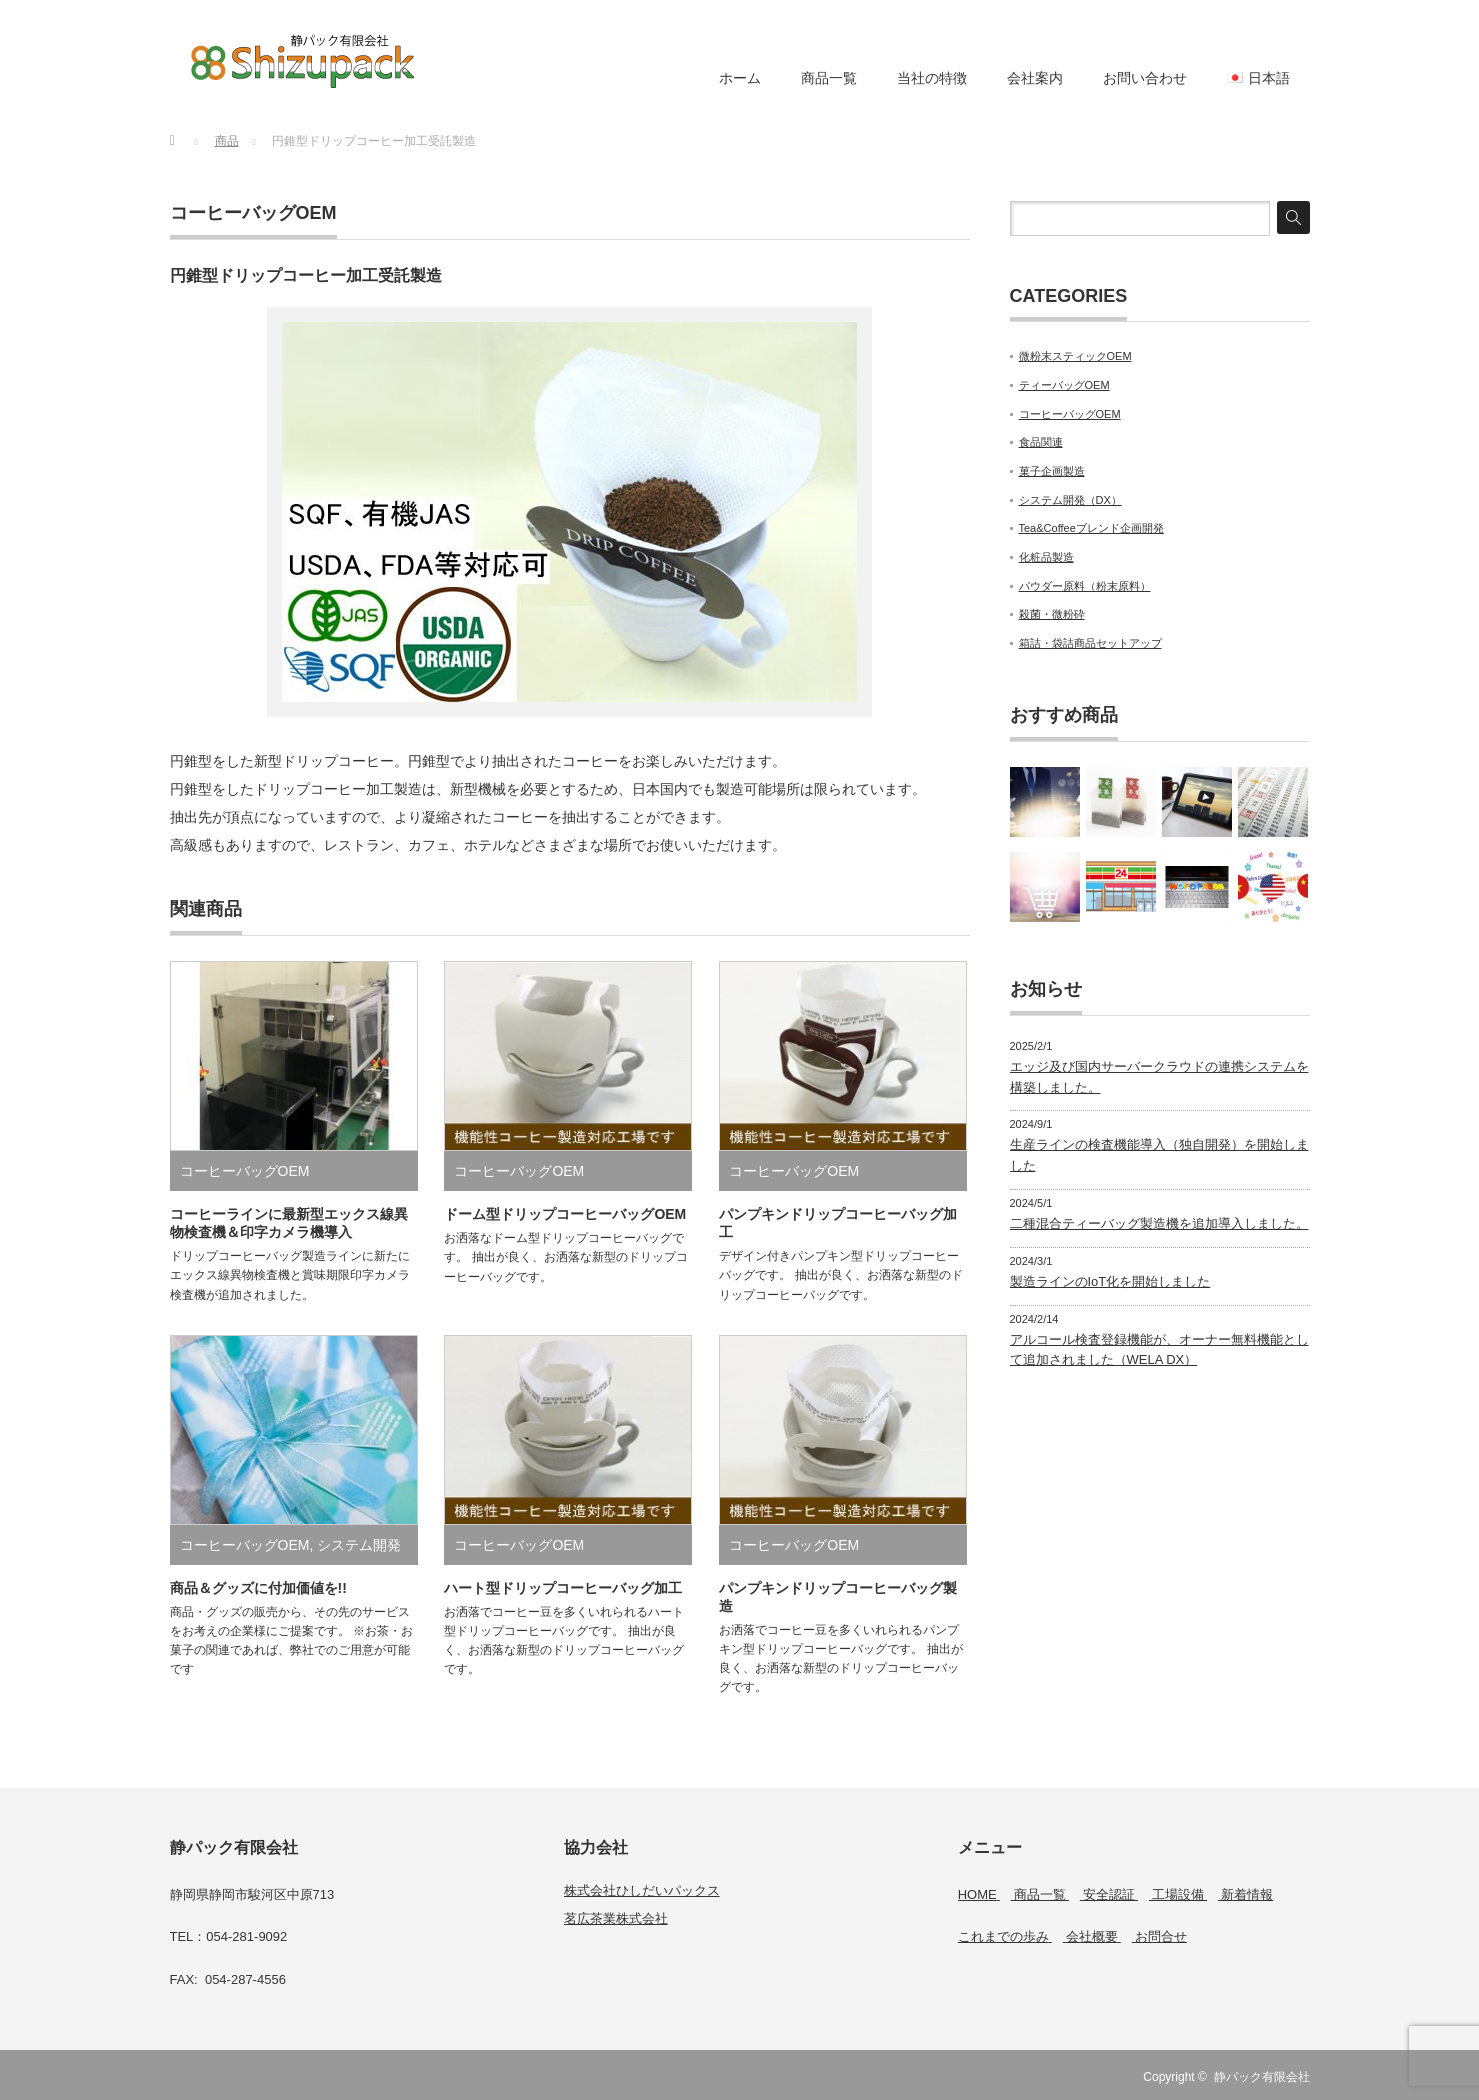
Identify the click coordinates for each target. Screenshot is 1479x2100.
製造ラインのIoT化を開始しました (1110, 1281)
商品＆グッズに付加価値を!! (258, 1588)
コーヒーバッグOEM (253, 213)
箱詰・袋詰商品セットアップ (1090, 643)
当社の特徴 (932, 78)
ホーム (740, 78)
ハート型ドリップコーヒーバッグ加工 (563, 1588)
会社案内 (1035, 78)
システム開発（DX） (1070, 500)
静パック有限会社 (1262, 2077)
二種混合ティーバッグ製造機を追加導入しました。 (1159, 1223)
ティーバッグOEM (1064, 385)
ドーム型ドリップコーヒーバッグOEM (565, 1214)
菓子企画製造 (1052, 471)
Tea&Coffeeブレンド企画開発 (1091, 528)
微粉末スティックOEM (1075, 356)
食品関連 (1041, 442)
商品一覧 (829, 78)
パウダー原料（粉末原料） (1085, 586)
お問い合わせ (1145, 78)
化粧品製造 (1046, 557)
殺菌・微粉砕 (1052, 614)
